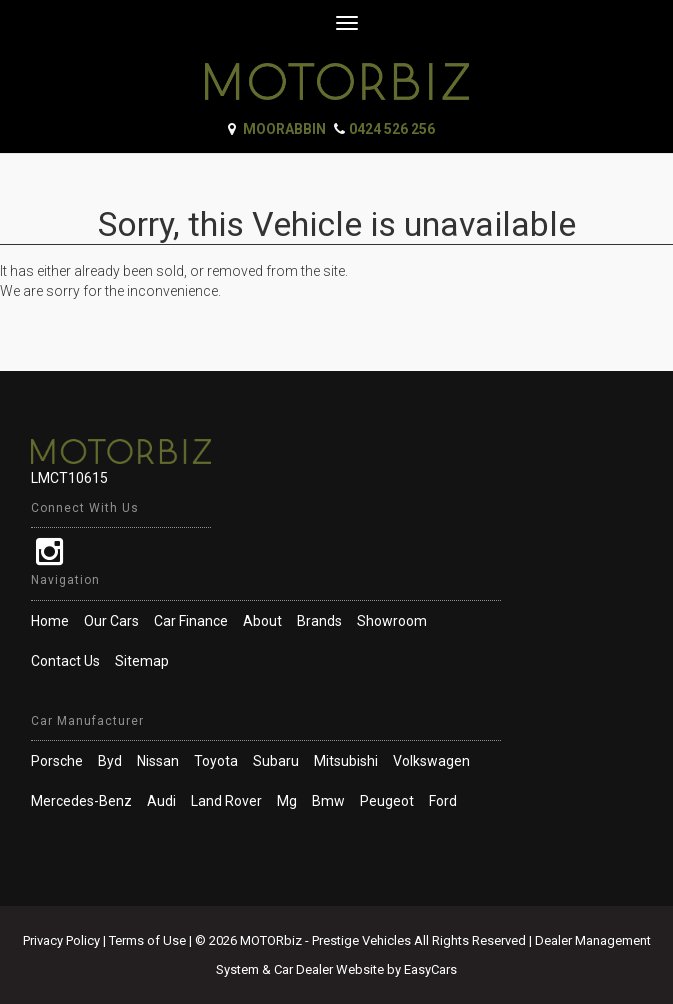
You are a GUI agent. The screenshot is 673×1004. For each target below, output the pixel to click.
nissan (158, 761)
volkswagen (431, 761)
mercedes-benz (81, 801)
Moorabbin (284, 129)
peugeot (387, 801)
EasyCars (430, 969)
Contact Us (65, 661)
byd (110, 761)
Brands (319, 621)
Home (50, 621)
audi (161, 801)
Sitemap (142, 661)
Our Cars (111, 621)
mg (287, 801)
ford (443, 801)
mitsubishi (346, 761)
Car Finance (191, 621)
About (262, 621)
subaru (276, 761)
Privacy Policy (63, 940)
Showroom (392, 621)
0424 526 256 (392, 129)
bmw (328, 801)
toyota (216, 761)
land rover (226, 801)
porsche (57, 761)
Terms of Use (149, 940)
